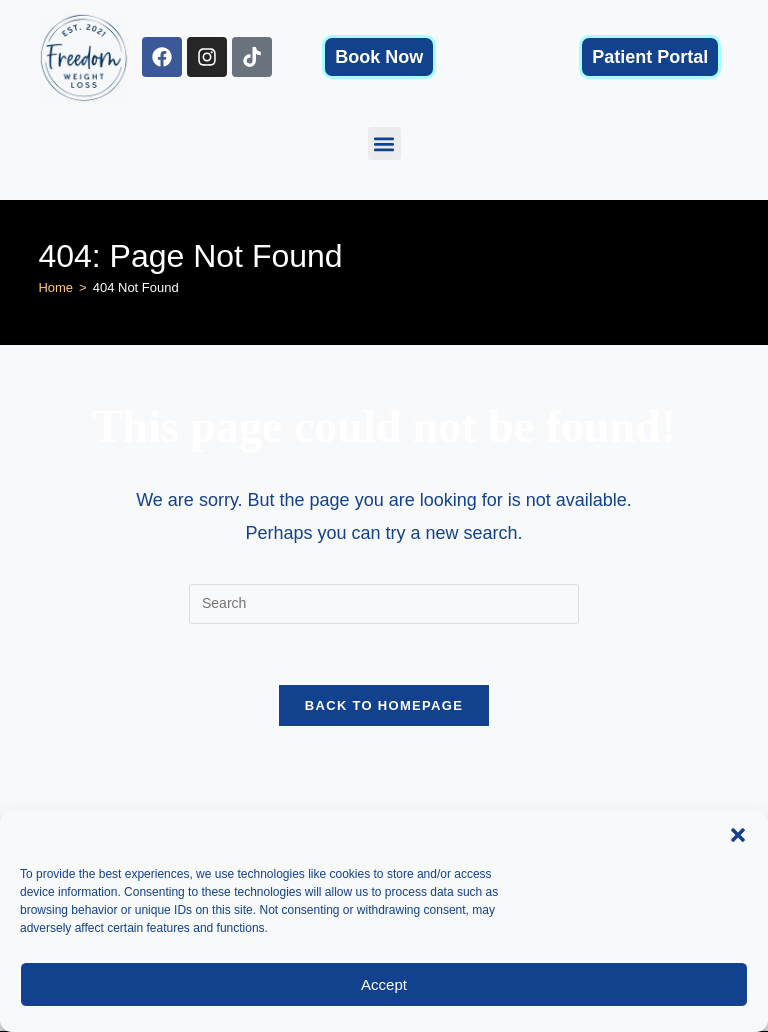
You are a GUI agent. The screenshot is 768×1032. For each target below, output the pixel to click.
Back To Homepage (384, 705)
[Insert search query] (384, 604)
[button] (738, 835)
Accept (384, 984)
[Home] (55, 287)
